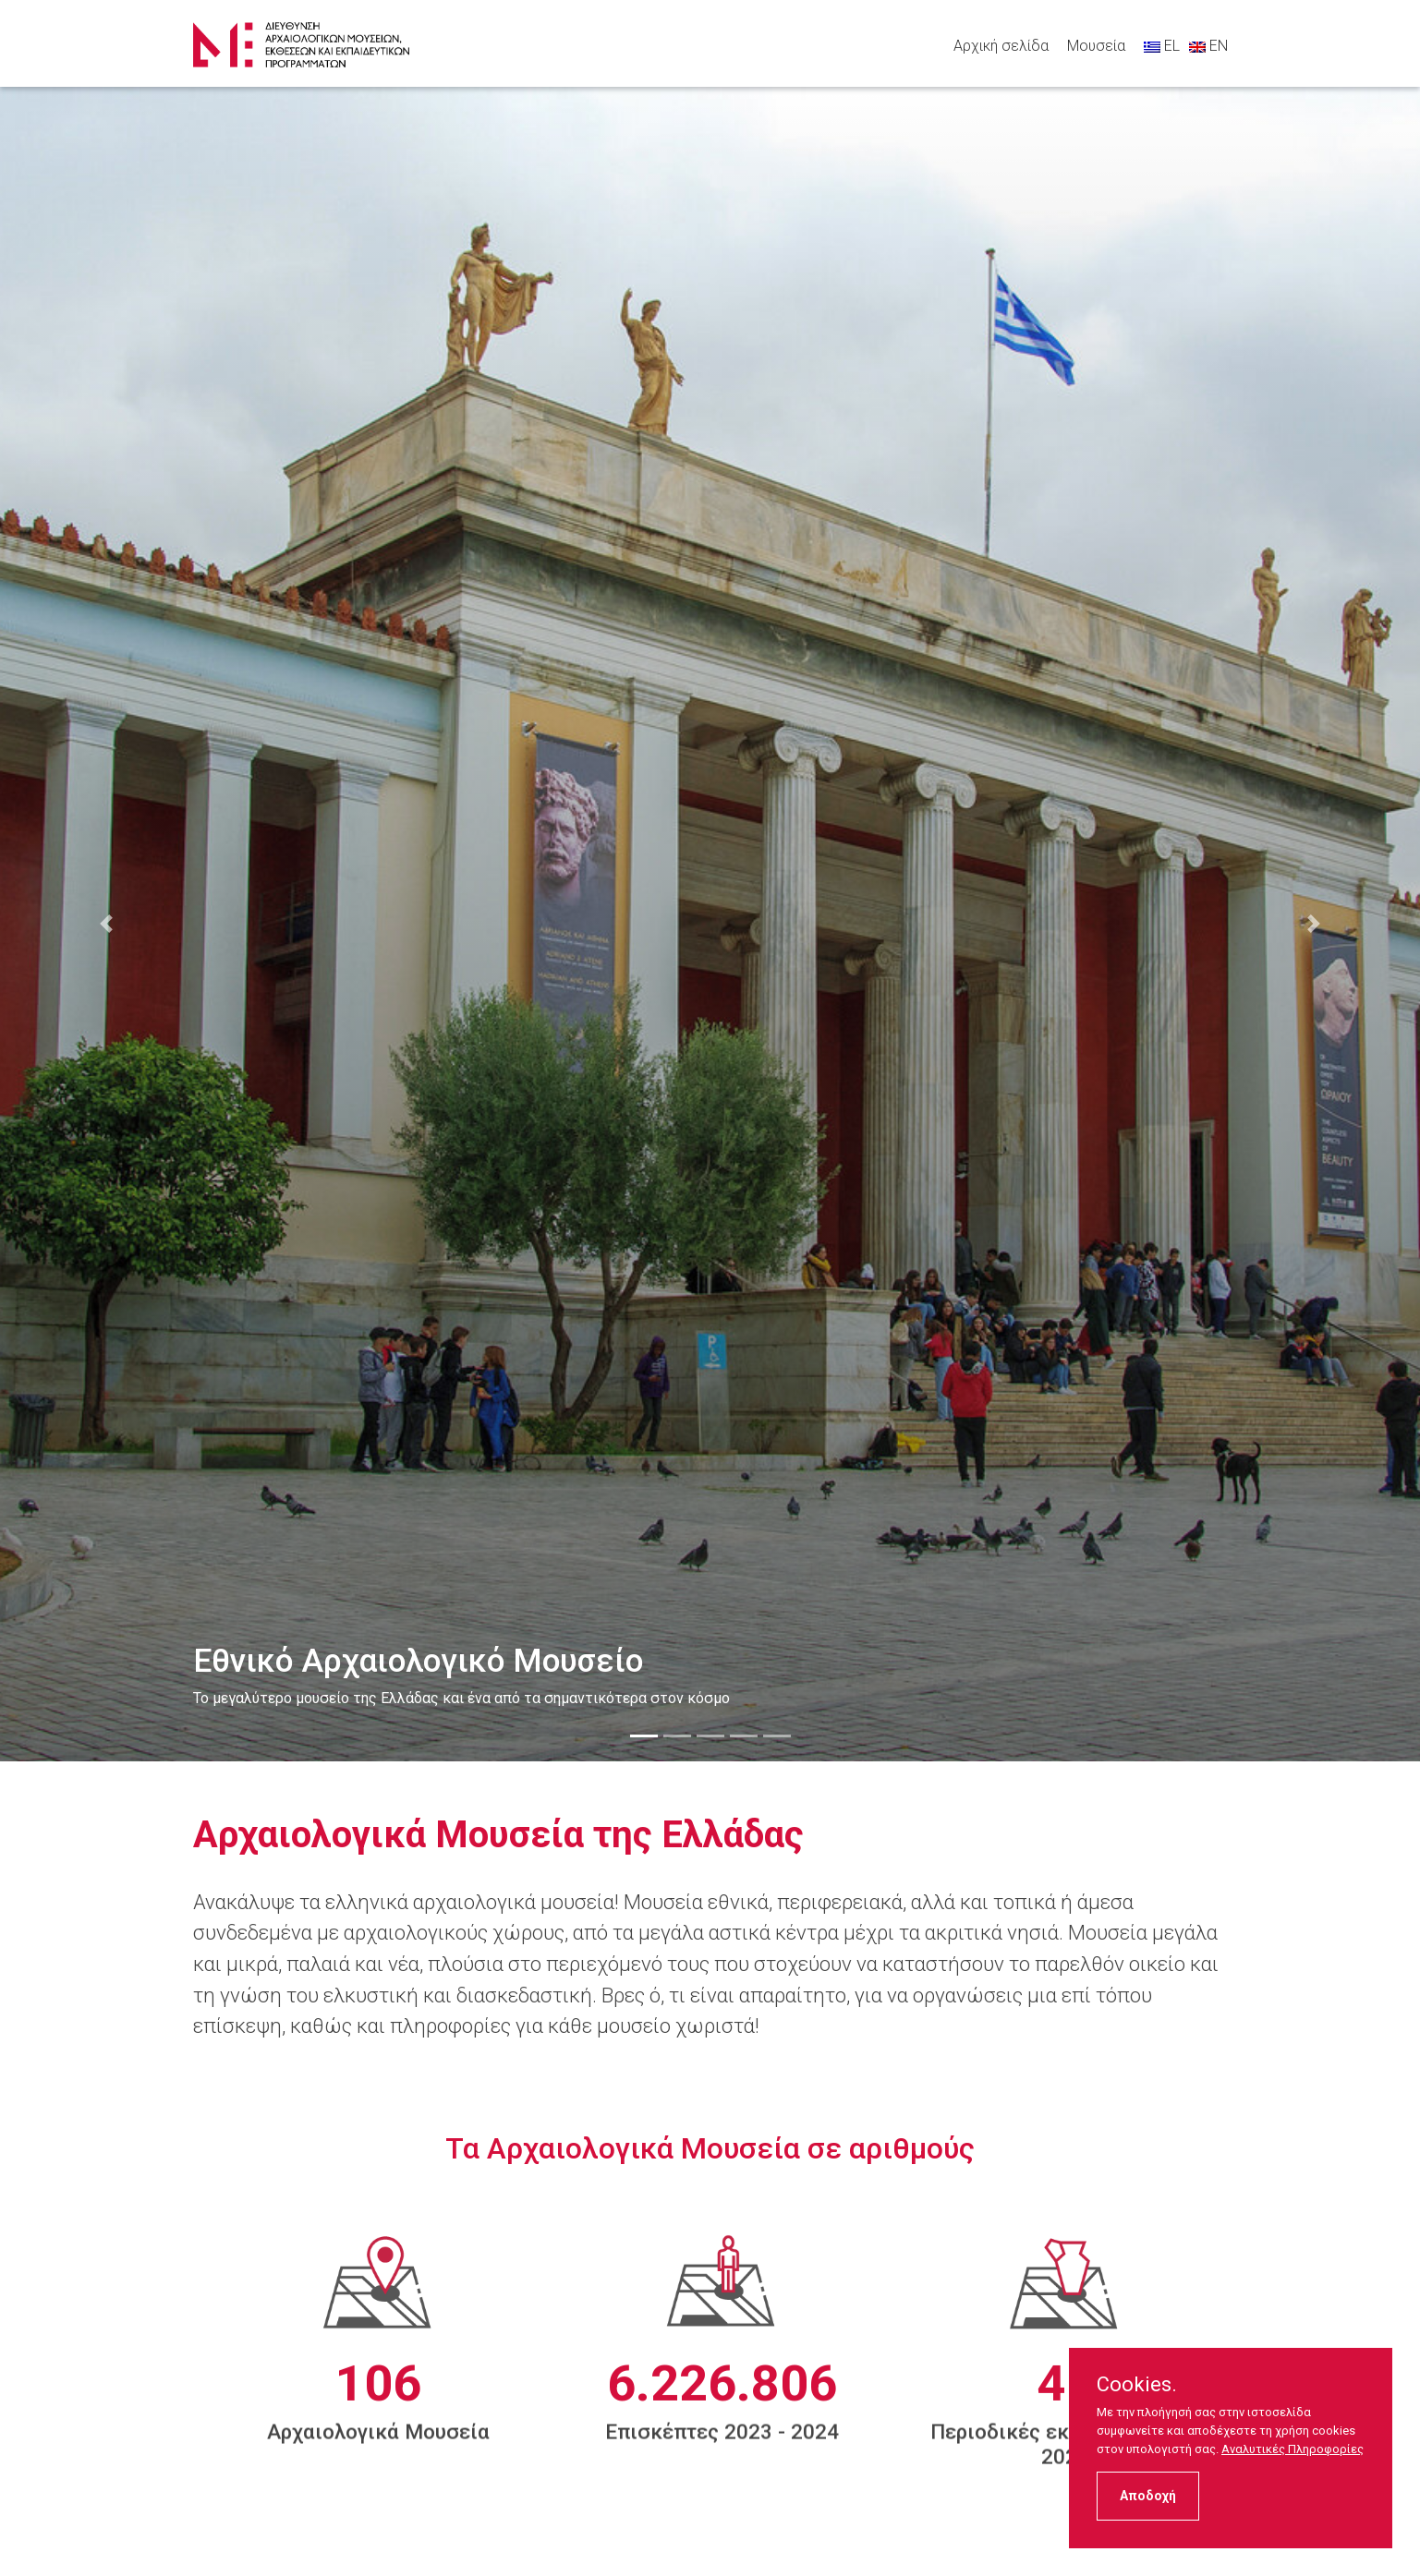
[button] (106, 924)
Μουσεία (1096, 45)
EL (1162, 45)
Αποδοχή (1148, 2495)
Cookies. (1137, 2385)
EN (1208, 45)
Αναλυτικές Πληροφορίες (1292, 2449)
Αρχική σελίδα (1001, 45)
